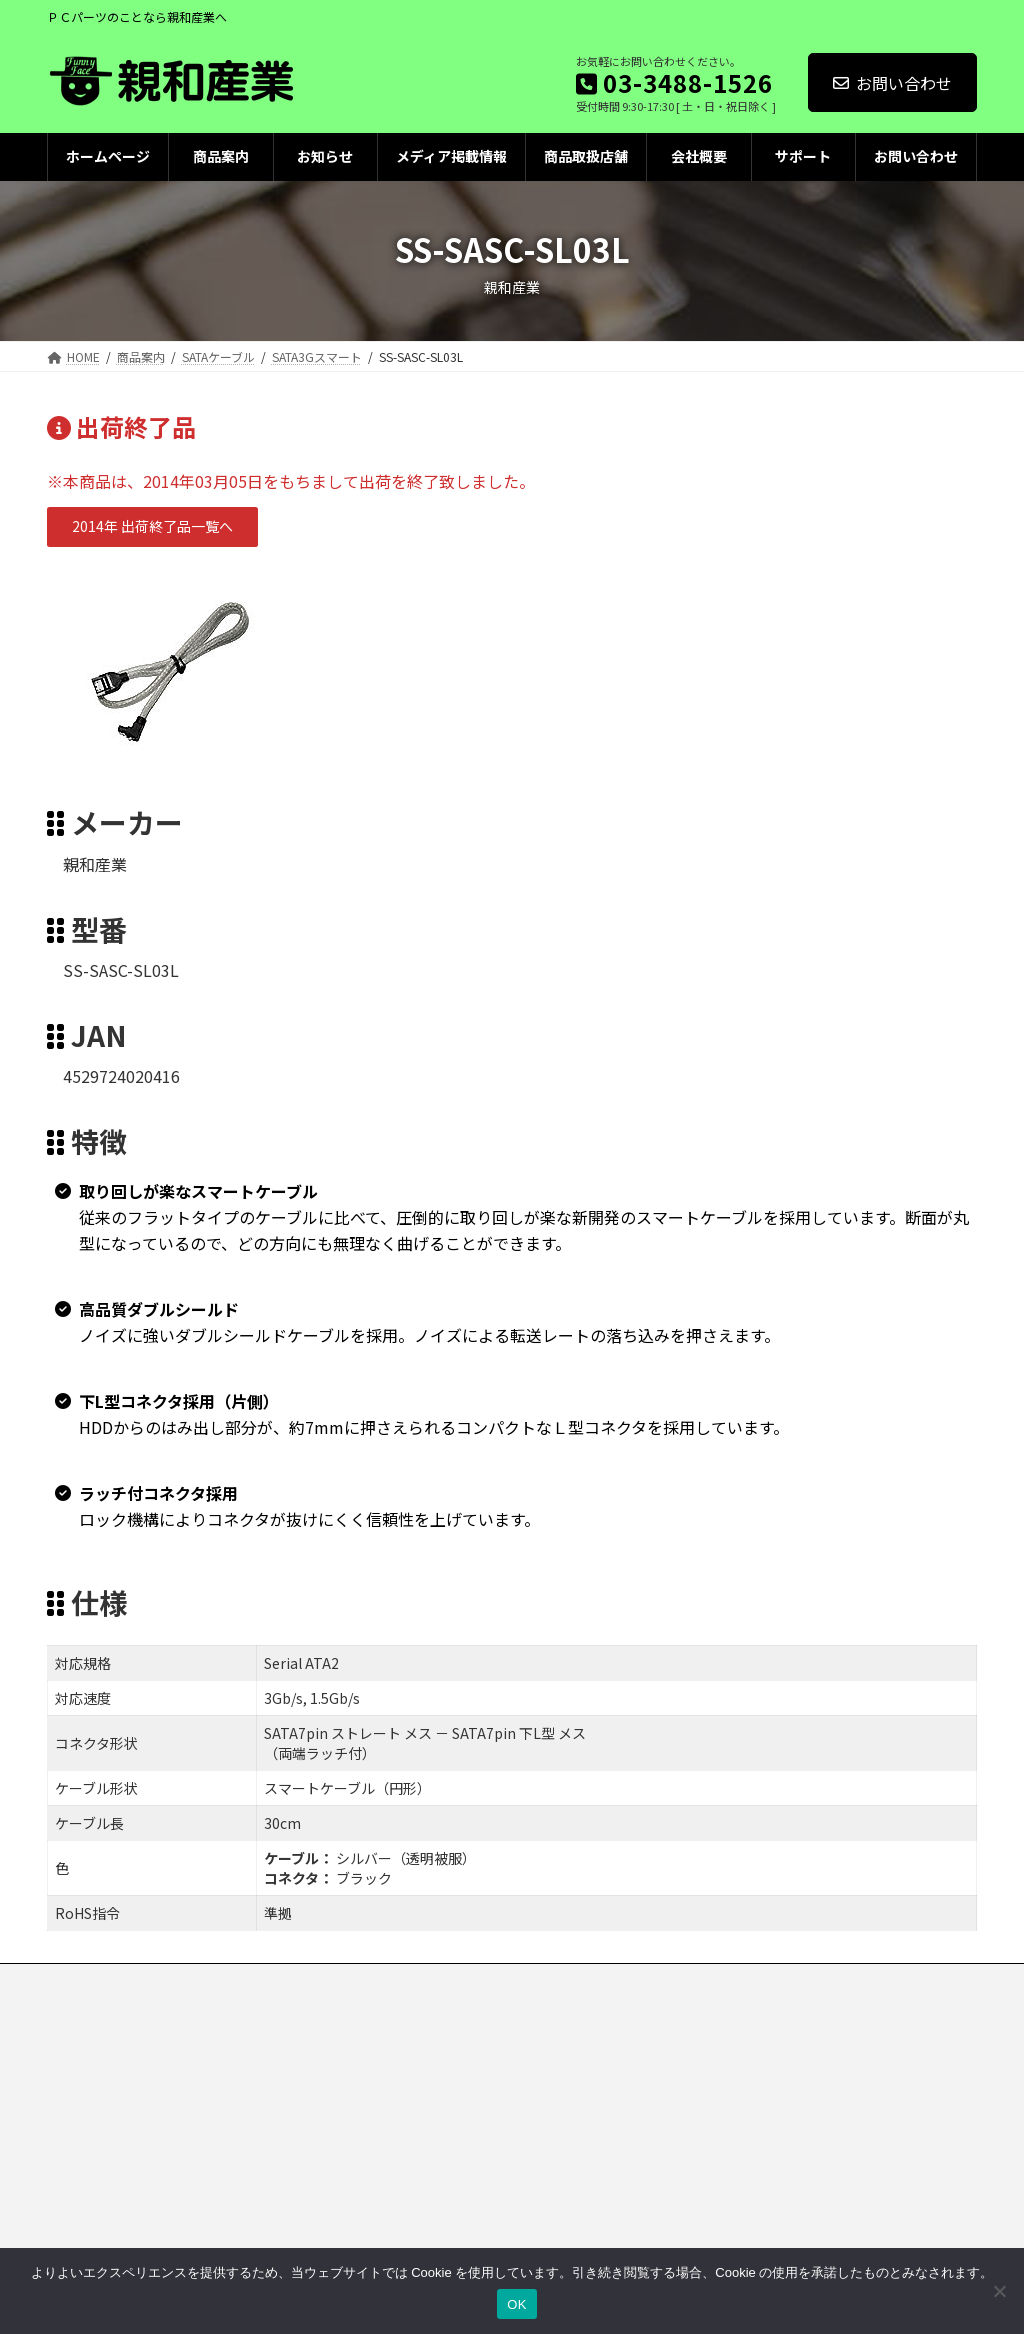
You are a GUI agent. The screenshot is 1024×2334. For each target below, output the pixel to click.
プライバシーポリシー (238, 1981)
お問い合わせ (892, 83)
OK (516, 2304)
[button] (152, 527)
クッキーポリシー (386, 1981)
